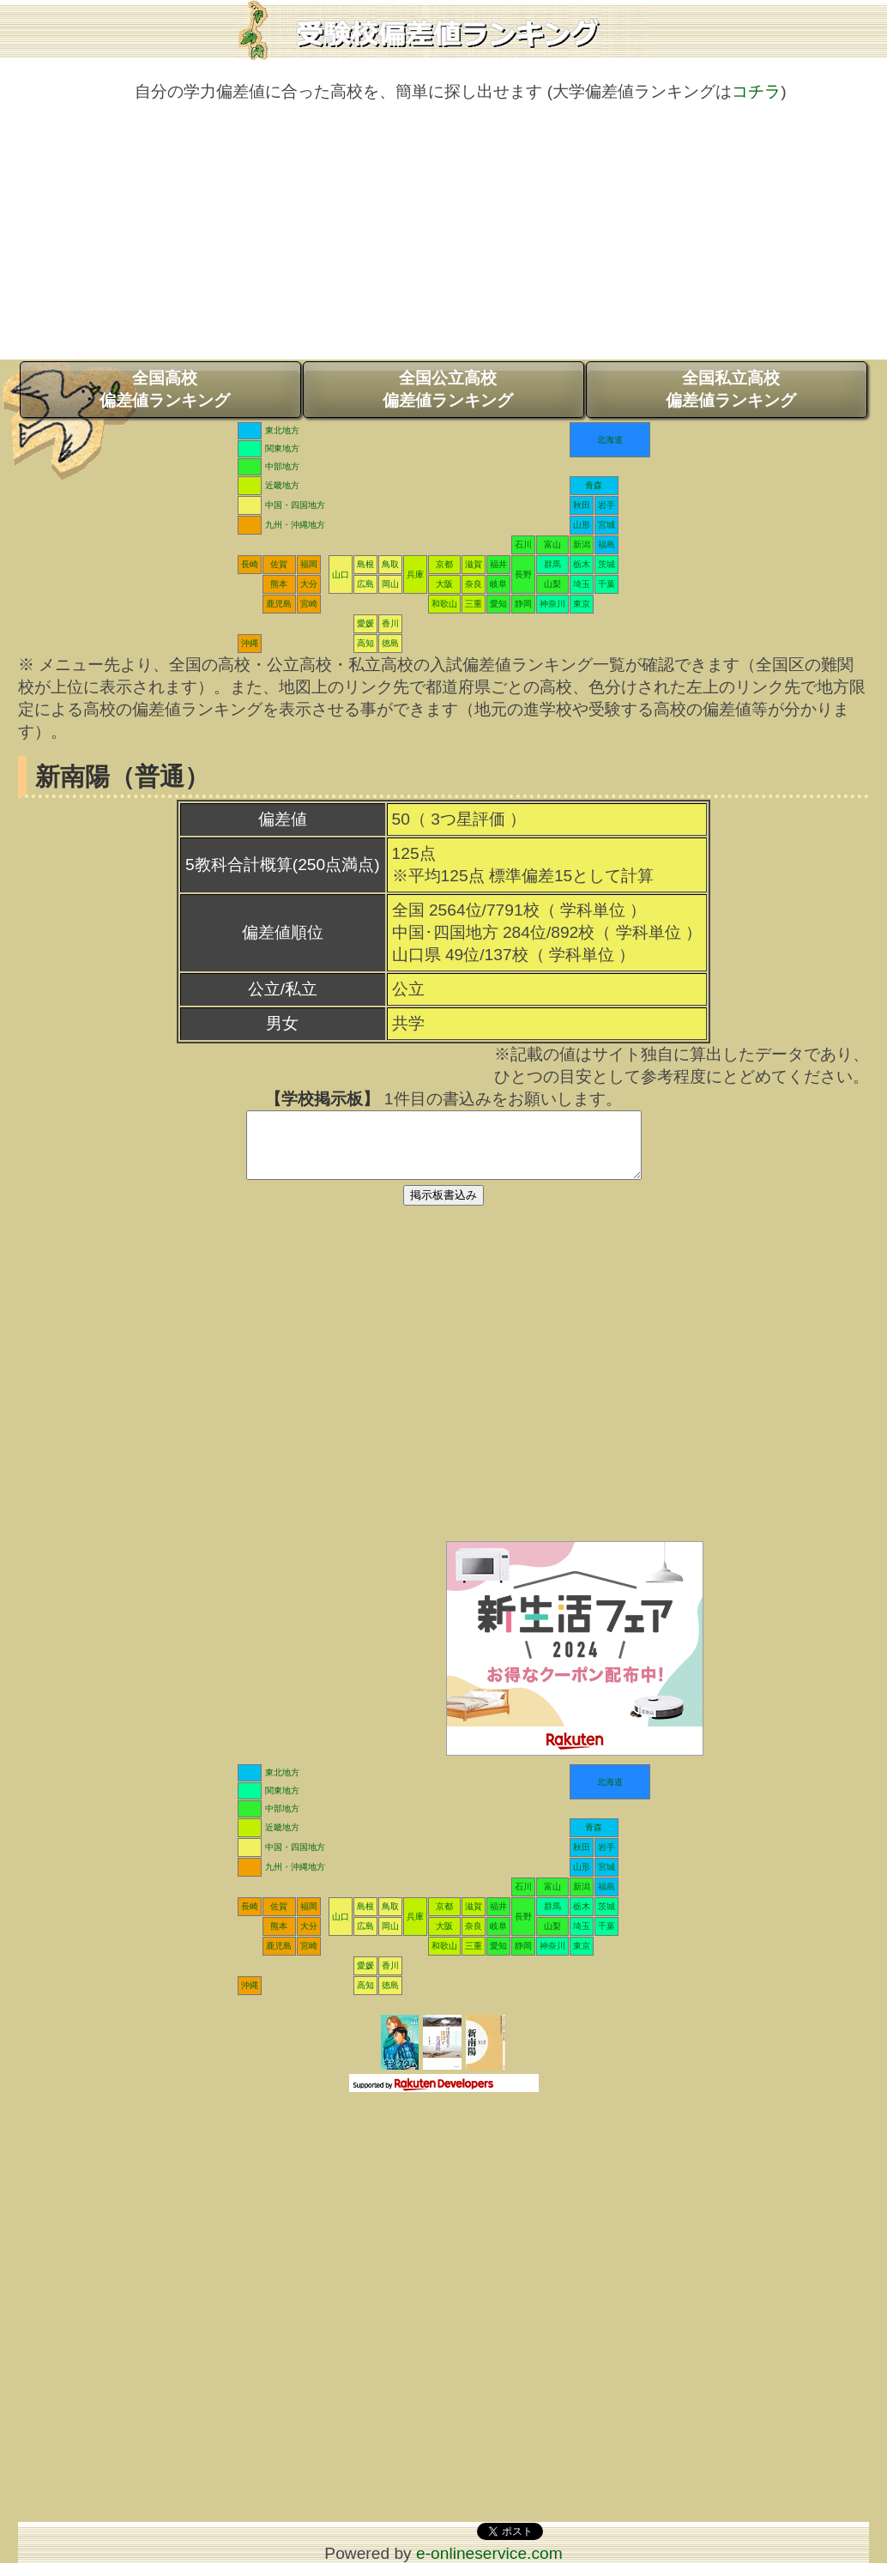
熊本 (278, 584)
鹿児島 (279, 603)
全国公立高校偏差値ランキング (448, 389)
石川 (523, 544)
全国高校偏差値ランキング (165, 389)
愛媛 (365, 623)
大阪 (444, 584)
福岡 (308, 564)
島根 (365, 564)
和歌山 (444, 603)
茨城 (606, 564)
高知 (365, 643)
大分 (308, 584)
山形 (581, 524)
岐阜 (498, 584)
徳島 (390, 643)
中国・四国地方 (295, 505)
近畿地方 (282, 485)
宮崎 (308, 603)
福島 (606, 544)
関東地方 (282, 448)
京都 (444, 564)
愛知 (498, 603)
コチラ (756, 91)
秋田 (581, 505)
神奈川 (552, 603)
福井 (498, 564)
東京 (581, 603)
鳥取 (390, 564)
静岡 (523, 603)
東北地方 (282, 430)
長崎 (249, 564)
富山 (552, 544)
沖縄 (249, 643)
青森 (593, 485)
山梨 (552, 584)
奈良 (473, 584)
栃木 (581, 564)
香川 (390, 623)
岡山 (390, 584)
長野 (523, 574)
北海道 (610, 439)
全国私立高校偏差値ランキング (731, 389)
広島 (365, 584)
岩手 (606, 505)
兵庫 (415, 574)
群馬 (552, 564)
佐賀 (278, 564)
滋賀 (473, 564)
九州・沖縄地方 (295, 524)
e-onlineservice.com (489, 2566)
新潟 (581, 544)
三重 (473, 603)
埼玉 (581, 584)
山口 (340, 574)
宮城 (606, 524)
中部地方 (282, 466)
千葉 (606, 584)
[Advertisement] (443, 239)
